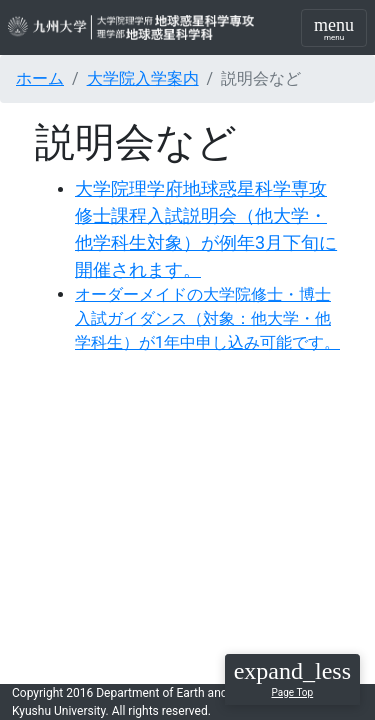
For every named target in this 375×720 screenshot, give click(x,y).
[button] (292, 679)
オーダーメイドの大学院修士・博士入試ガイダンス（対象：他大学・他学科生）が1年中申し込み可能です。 (207, 318)
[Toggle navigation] (334, 28)
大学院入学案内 (143, 78)
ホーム (40, 78)
